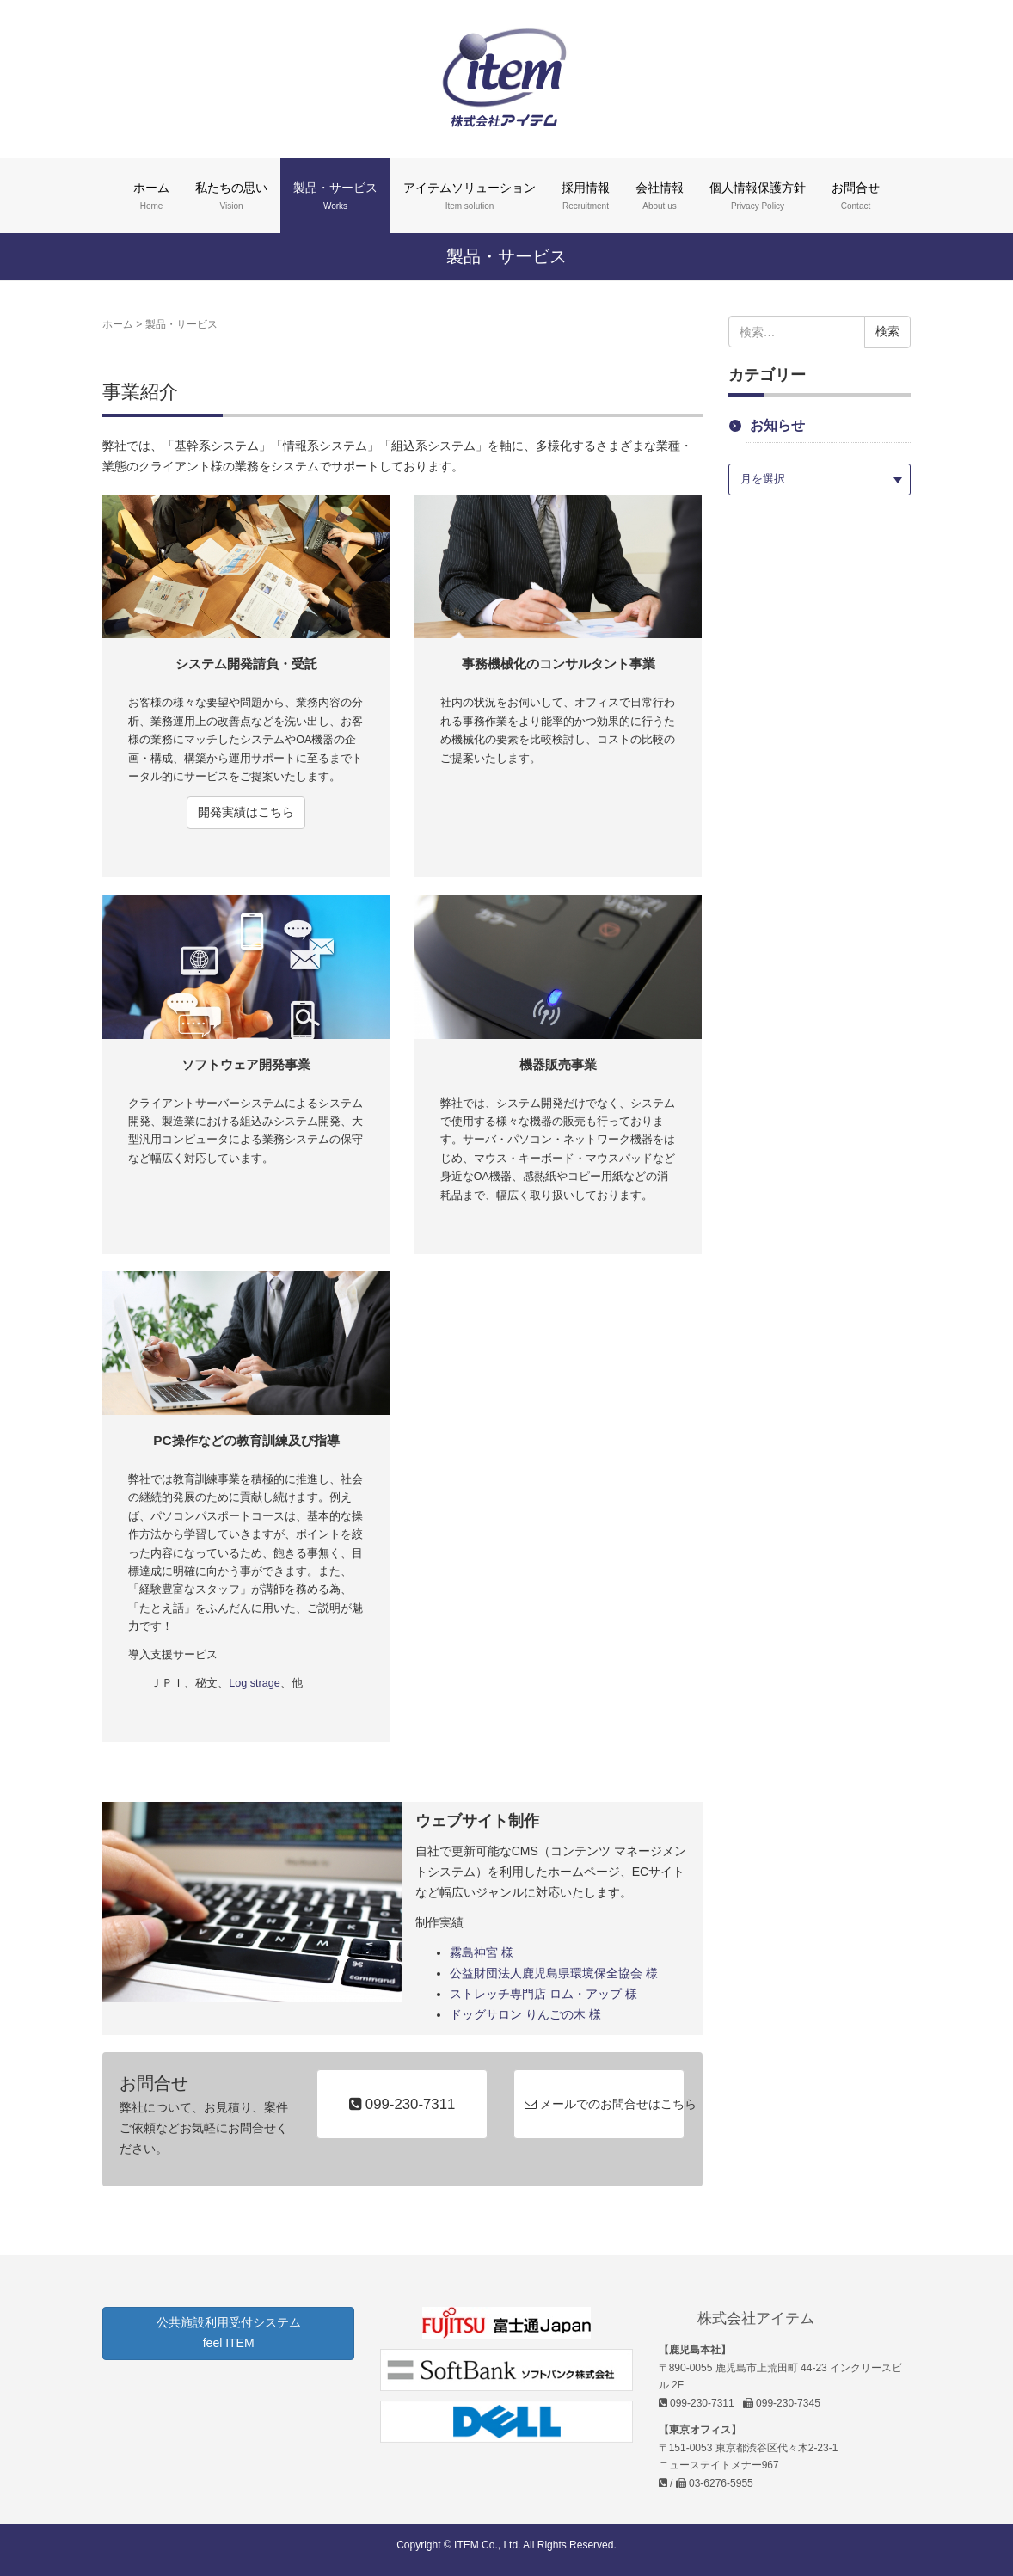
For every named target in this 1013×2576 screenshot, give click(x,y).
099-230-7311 (402, 2104)
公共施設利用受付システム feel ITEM (229, 2332)
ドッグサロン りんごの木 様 (525, 2014)
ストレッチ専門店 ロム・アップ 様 (543, 1994)
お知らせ (777, 425)
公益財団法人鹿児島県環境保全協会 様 (554, 1973)
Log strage (254, 1683)
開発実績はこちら (246, 812)
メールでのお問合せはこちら (605, 2104)
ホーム (117, 324)
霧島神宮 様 (481, 1952)
